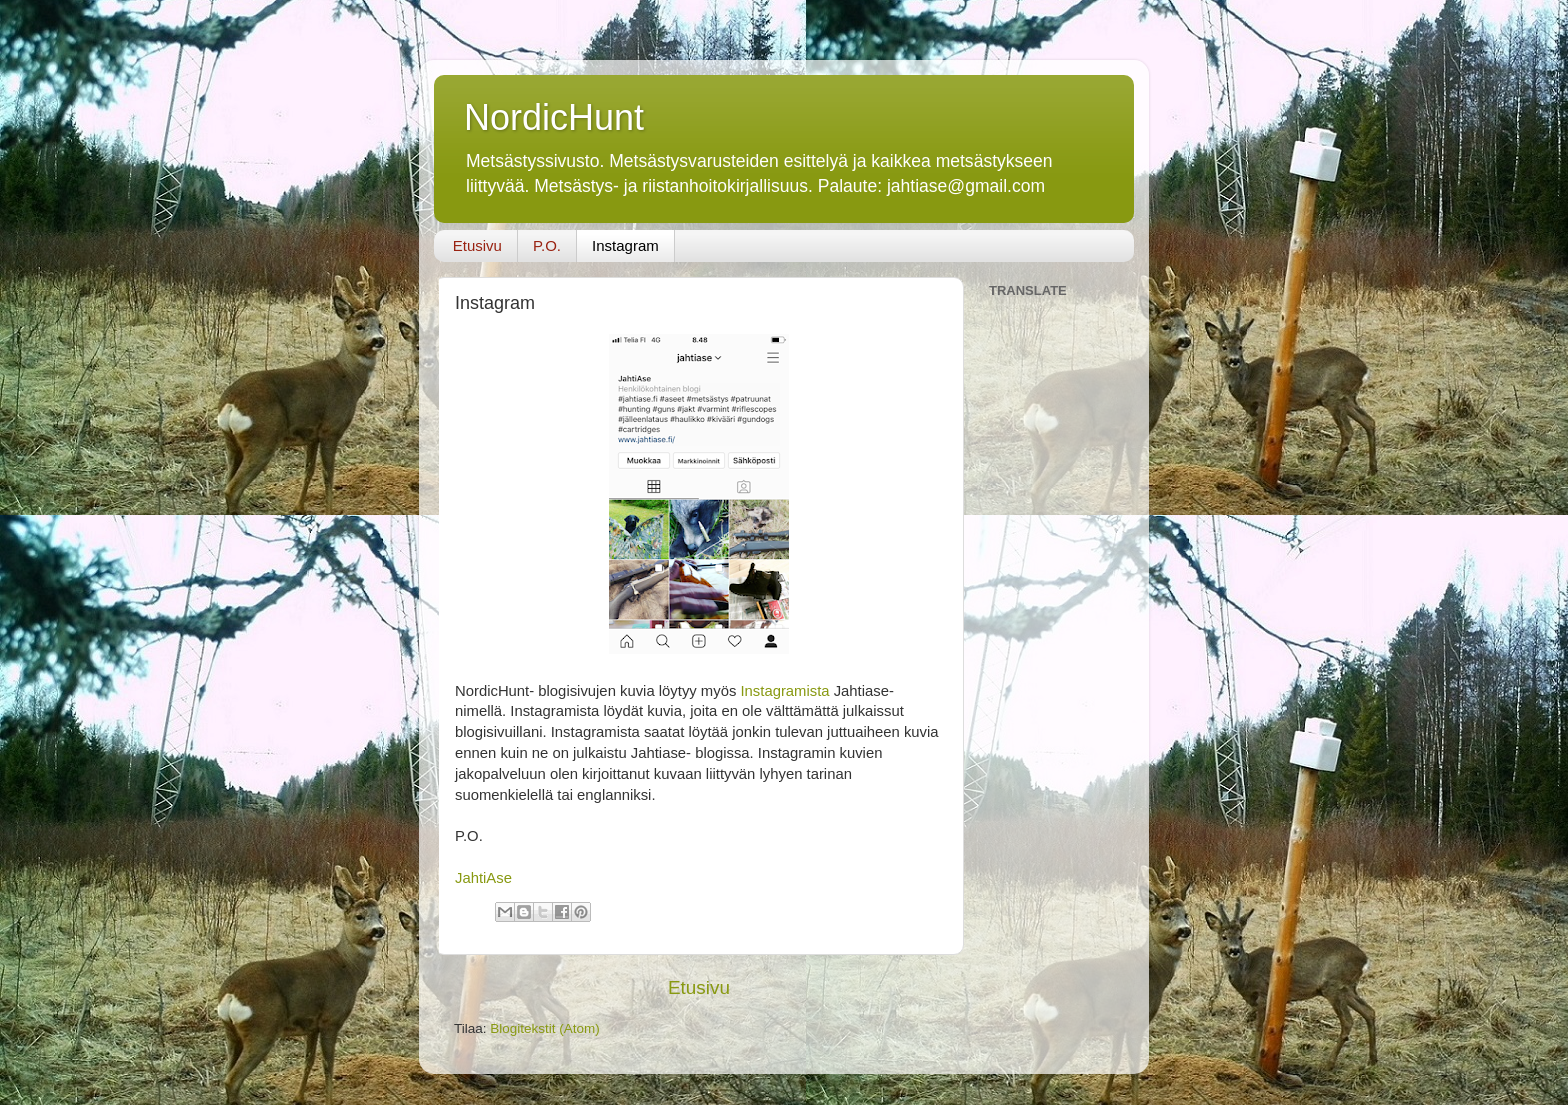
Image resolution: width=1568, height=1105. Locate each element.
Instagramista (784, 691)
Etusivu (477, 245)
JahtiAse (483, 878)
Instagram (625, 245)
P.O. (547, 245)
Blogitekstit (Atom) (545, 1028)
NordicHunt (554, 117)
